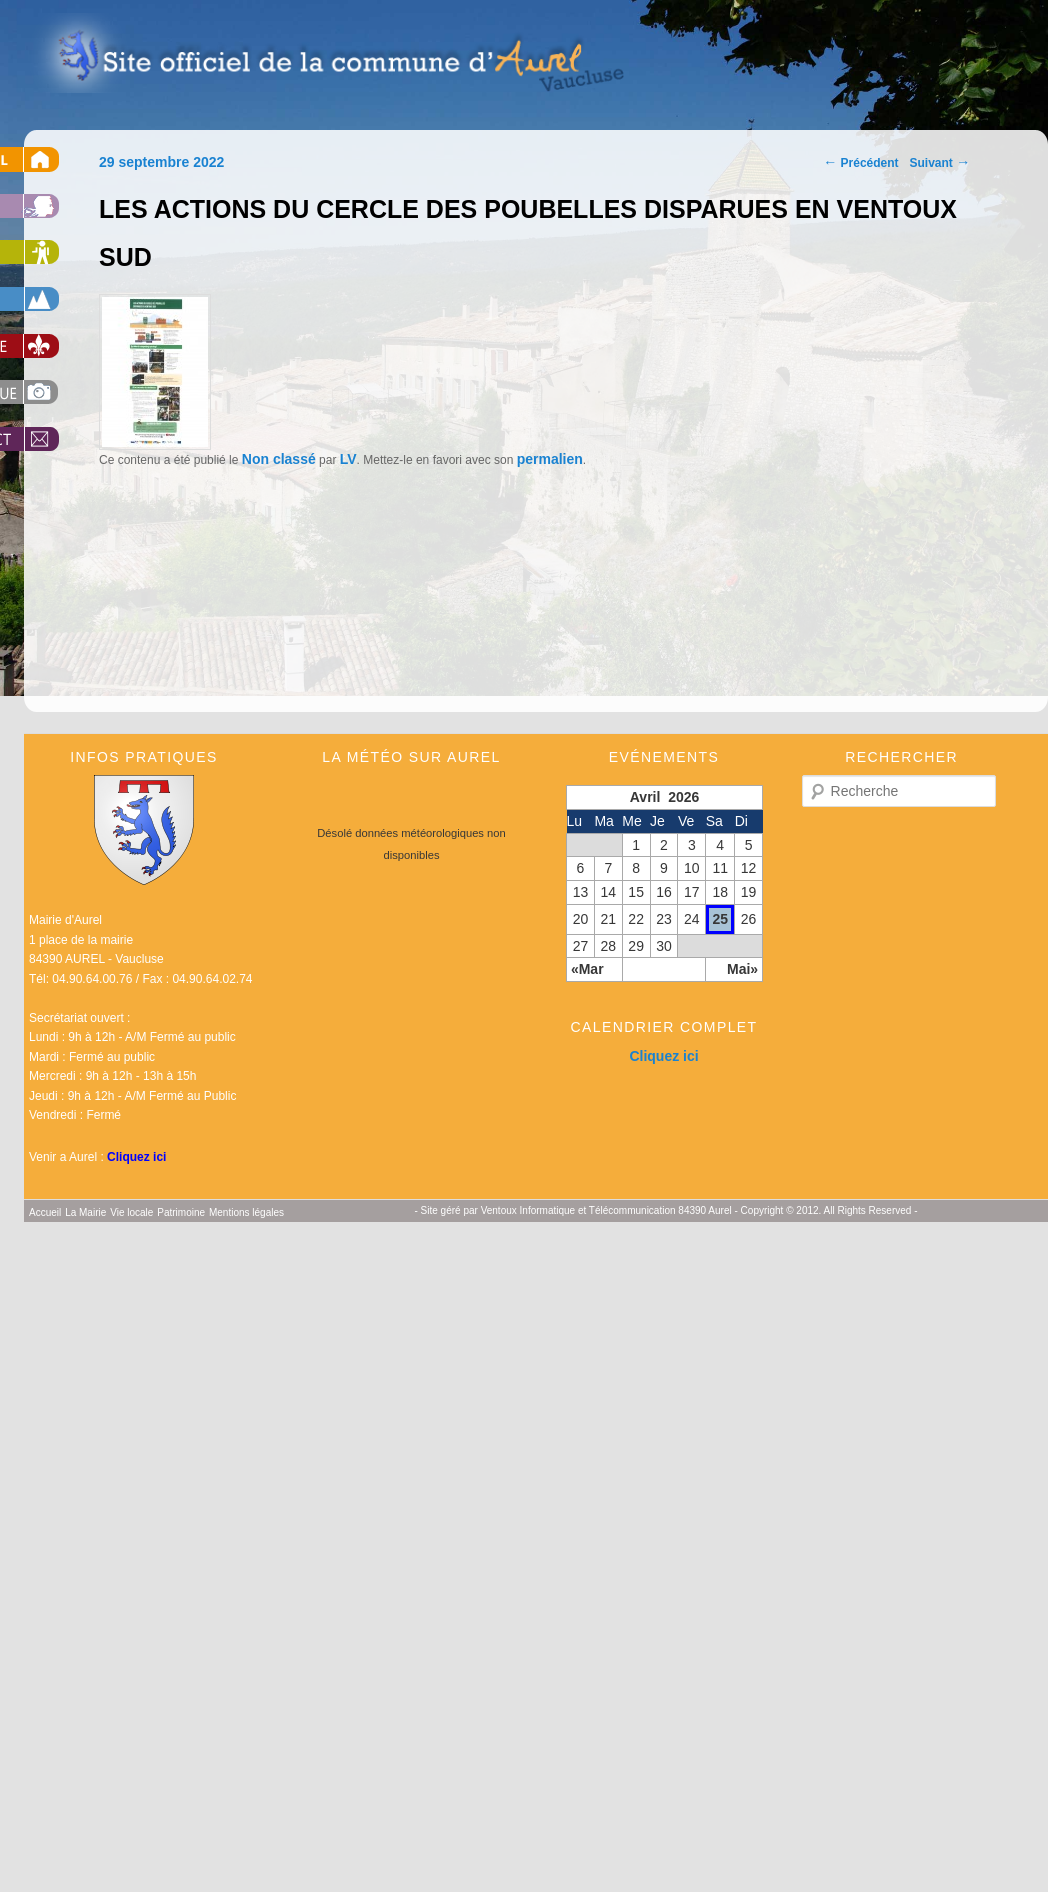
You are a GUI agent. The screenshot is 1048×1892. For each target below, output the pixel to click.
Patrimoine (181, 1212)
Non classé (279, 459)
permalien (550, 459)
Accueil (45, 1212)
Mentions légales (246, 1212)
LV (348, 459)
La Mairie (85, 1212)
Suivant (940, 163)
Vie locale (131, 1212)
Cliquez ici (136, 1157)
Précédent (860, 163)
